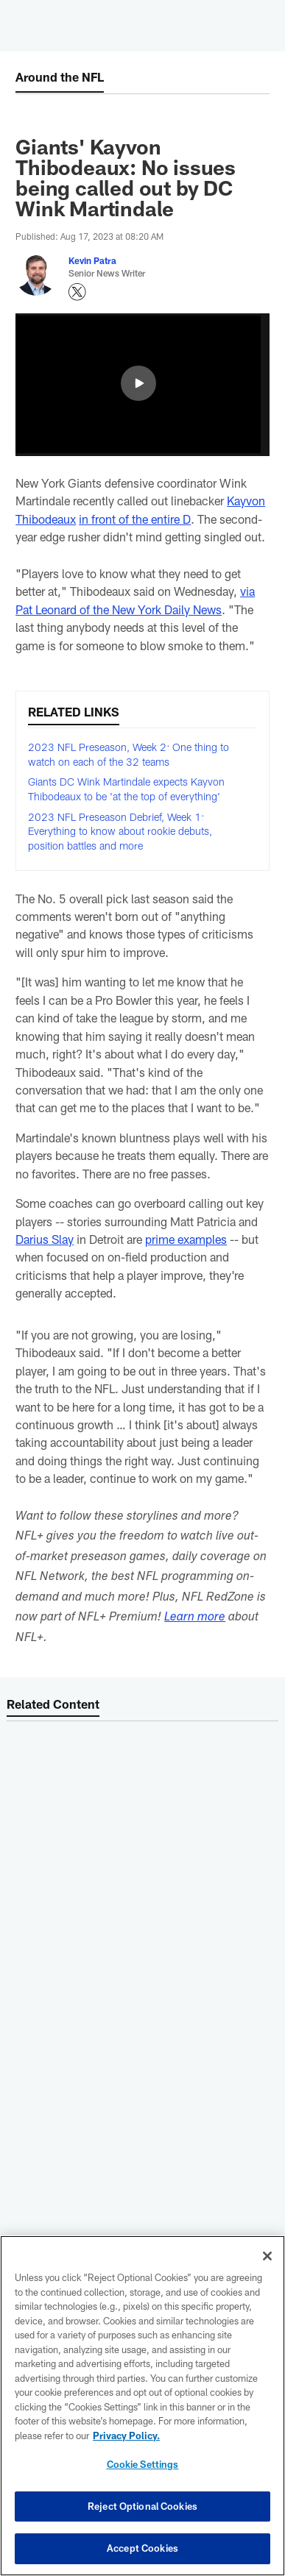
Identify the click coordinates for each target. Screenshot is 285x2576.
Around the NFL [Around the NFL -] (59, 77)
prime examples (186, 1239)
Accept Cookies (142, 2548)
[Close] (267, 2256)
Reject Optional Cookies (142, 2506)
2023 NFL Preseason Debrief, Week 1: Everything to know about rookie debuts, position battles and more (120, 831)
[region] (142, 2405)
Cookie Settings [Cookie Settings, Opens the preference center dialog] (143, 2464)
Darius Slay (44, 1239)
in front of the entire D (135, 519)
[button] (138, 383)
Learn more (194, 1618)
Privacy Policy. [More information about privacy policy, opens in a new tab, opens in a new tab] (126, 2435)
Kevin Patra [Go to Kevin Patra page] (92, 260)
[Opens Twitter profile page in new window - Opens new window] (77, 292)
